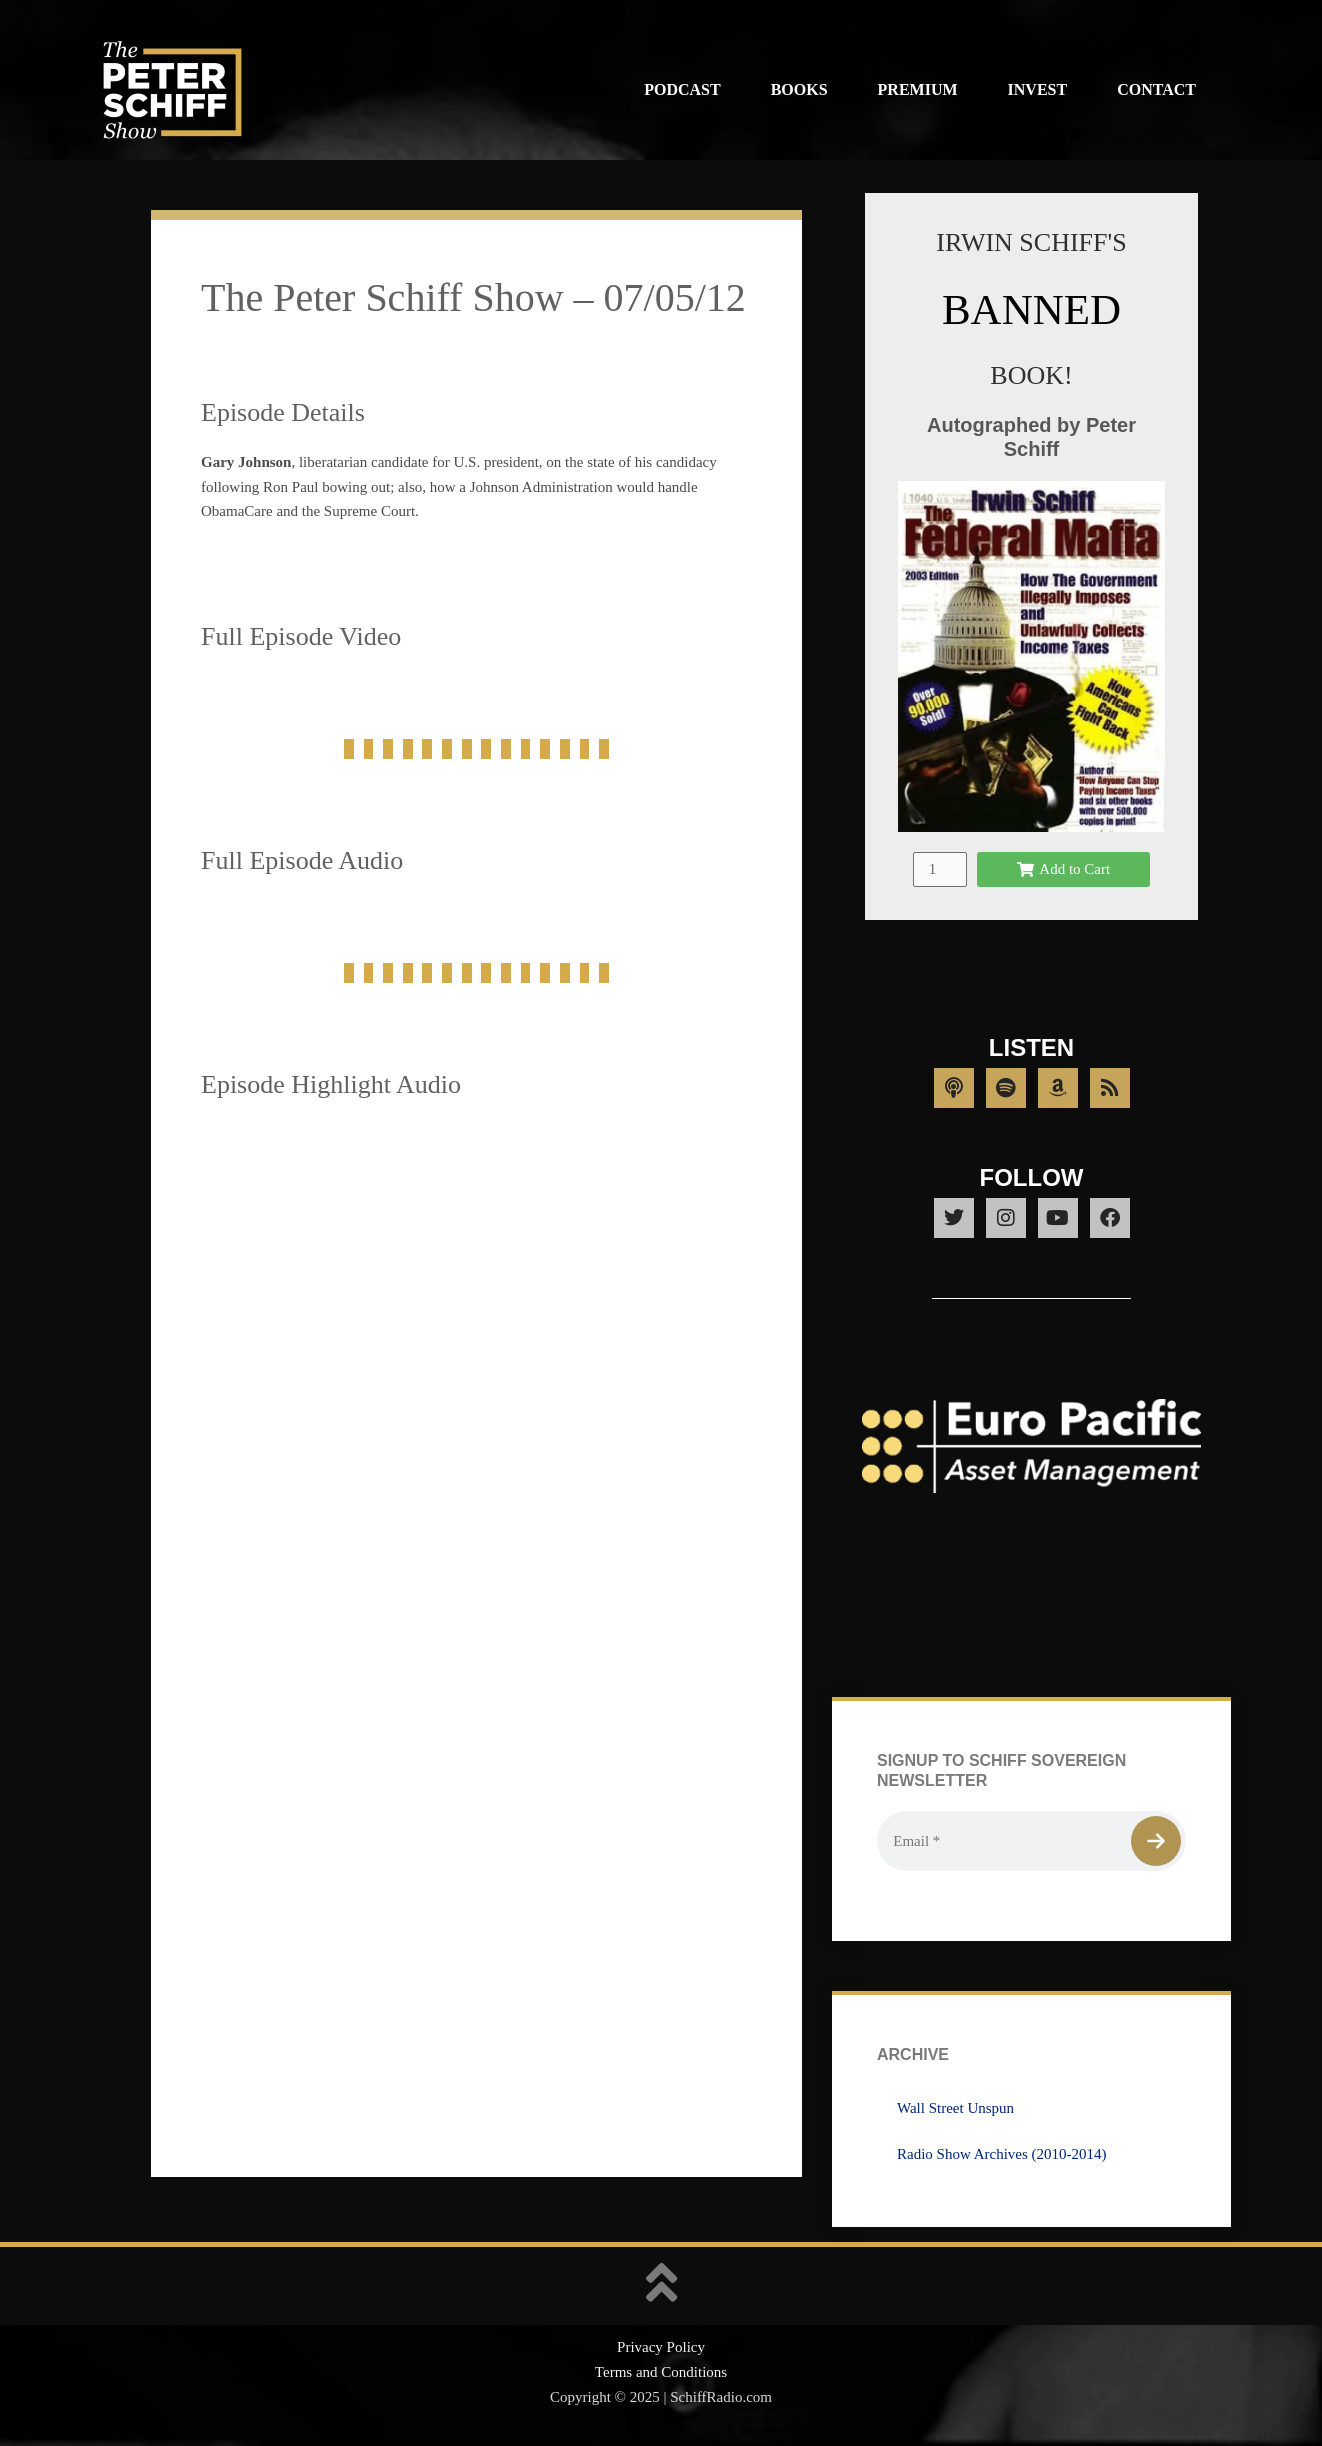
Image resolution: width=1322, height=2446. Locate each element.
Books (799, 89)
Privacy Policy (661, 2347)
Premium (918, 89)
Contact (1156, 89)
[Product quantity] (940, 869)
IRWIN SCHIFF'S (1031, 242)
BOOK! (1031, 375)
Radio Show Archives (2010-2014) (1002, 2154)
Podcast (682, 89)
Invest (1038, 89)
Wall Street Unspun (955, 2108)
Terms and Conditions (661, 2372)
